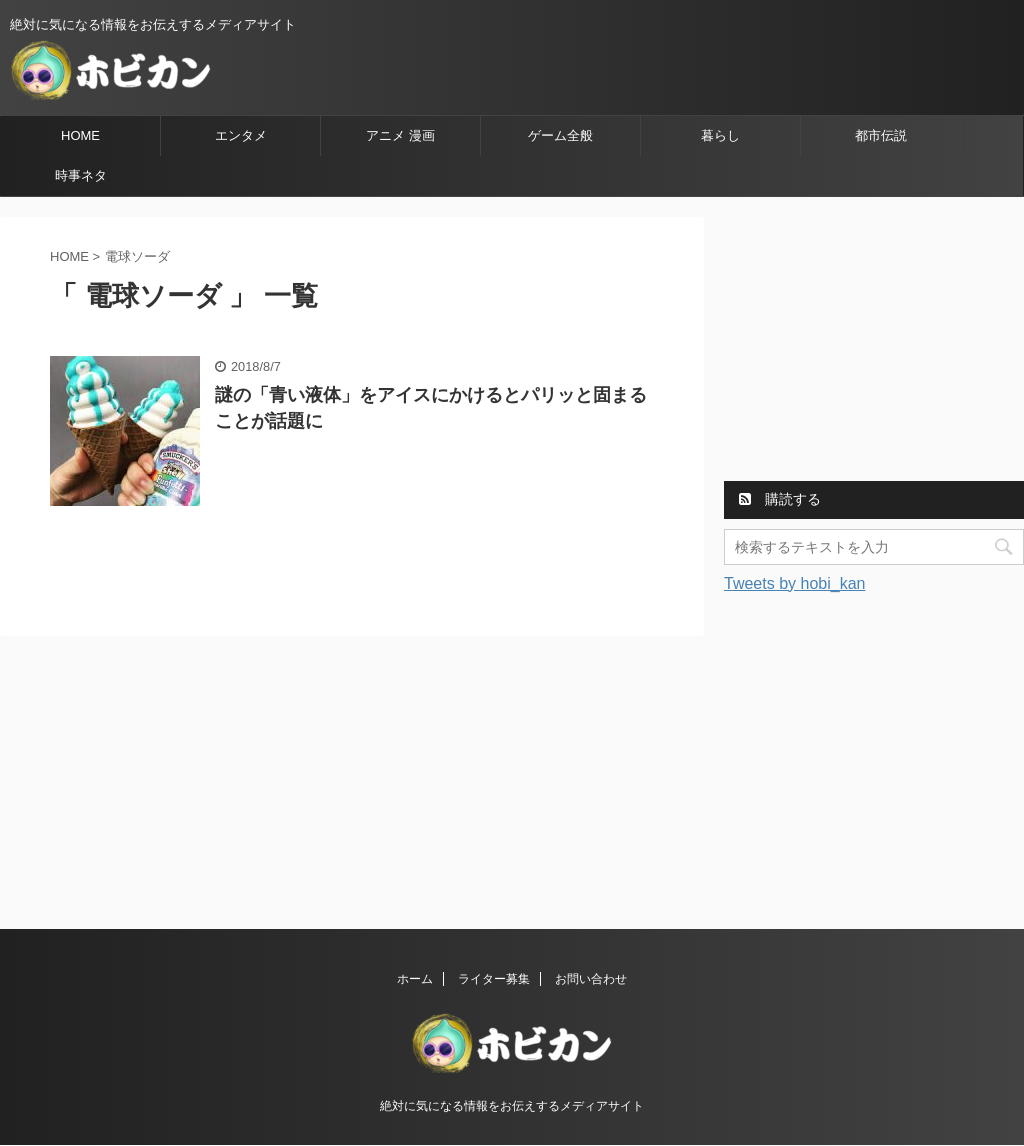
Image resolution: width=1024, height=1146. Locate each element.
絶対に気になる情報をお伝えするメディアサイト (512, 1106)
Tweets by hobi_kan (794, 583)
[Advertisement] (874, 342)
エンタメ (241, 135)
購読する (780, 499)
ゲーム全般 (560, 135)
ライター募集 (494, 979)
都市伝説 (881, 135)
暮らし (720, 135)
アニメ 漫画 (400, 135)
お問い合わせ (591, 979)
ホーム (415, 979)
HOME (80, 135)
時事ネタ (81, 175)
